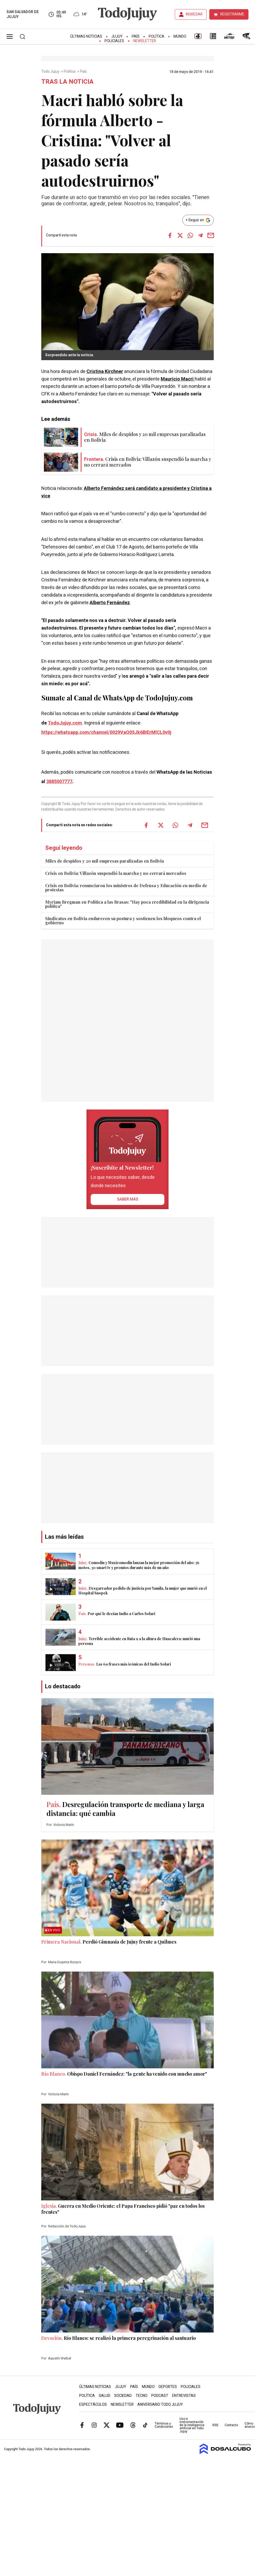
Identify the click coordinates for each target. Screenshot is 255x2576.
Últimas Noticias (86, 36)
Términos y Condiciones (164, 2425)
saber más (127, 1199)
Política (156, 36)
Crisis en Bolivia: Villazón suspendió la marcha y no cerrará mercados (115, 873)
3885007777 (59, 781)
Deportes (168, 2387)
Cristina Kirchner (104, 371)
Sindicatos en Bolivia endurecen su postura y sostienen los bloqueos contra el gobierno (123, 920)
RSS (215, 2425)
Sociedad (123, 2395)
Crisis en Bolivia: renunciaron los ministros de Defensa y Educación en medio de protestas (126, 887)
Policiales (114, 41)
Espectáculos (93, 2404)
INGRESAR (194, 14)
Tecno (141, 2395)
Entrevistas (184, 2395)
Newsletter (144, 41)
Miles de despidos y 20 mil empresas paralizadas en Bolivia (104, 861)
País (136, 36)
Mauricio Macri (178, 379)
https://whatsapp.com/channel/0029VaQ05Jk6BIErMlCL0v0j (106, 732)
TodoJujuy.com (65, 723)
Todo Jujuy (50, 71)
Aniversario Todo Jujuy (160, 2404)
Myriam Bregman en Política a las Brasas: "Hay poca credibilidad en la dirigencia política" (127, 904)
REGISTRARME (232, 14)
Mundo (179, 36)
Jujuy (117, 36)
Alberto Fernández (110, 602)
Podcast (159, 2395)
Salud (104, 2395)
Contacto (231, 2425)
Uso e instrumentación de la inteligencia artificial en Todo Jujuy (191, 2425)
